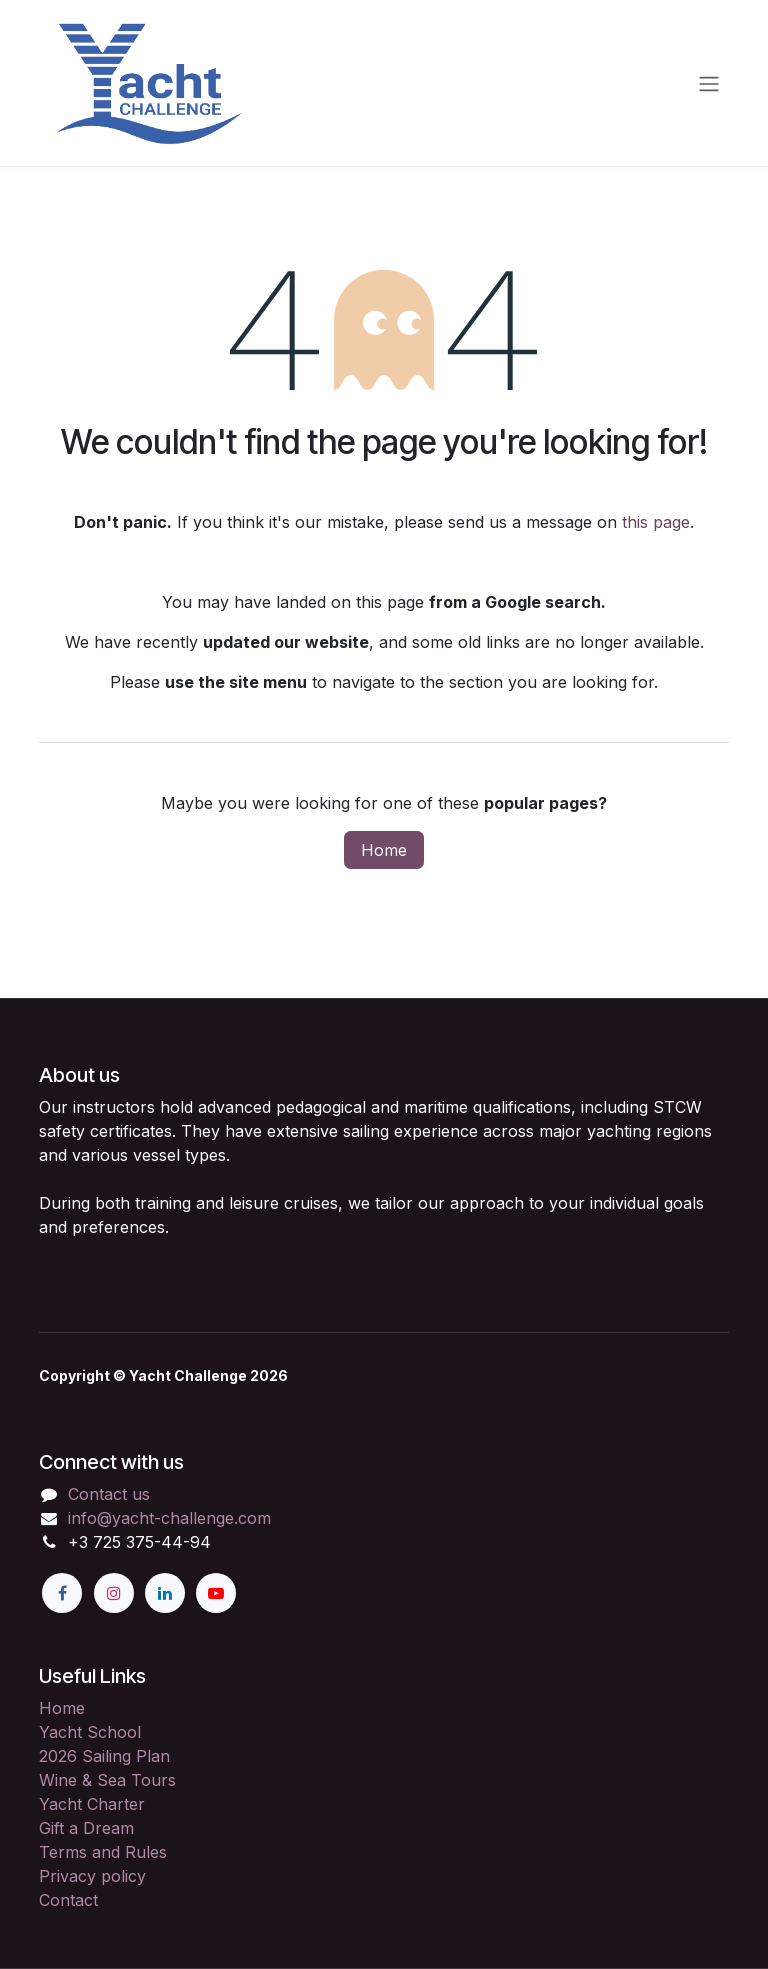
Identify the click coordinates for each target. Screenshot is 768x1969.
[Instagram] (114, 1593)
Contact (68, 1900)
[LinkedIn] (165, 1593)
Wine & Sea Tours (107, 1780)
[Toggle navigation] (709, 83)
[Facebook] (62, 1593)
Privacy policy (92, 1876)
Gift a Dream (86, 1828)
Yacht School (90, 1732)
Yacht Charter (92, 1804)
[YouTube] (216, 1593)
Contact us (109, 1494)
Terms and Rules (103, 1852)
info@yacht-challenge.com (169, 1518)
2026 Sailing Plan (104, 1756)
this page (656, 522)
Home (384, 850)
